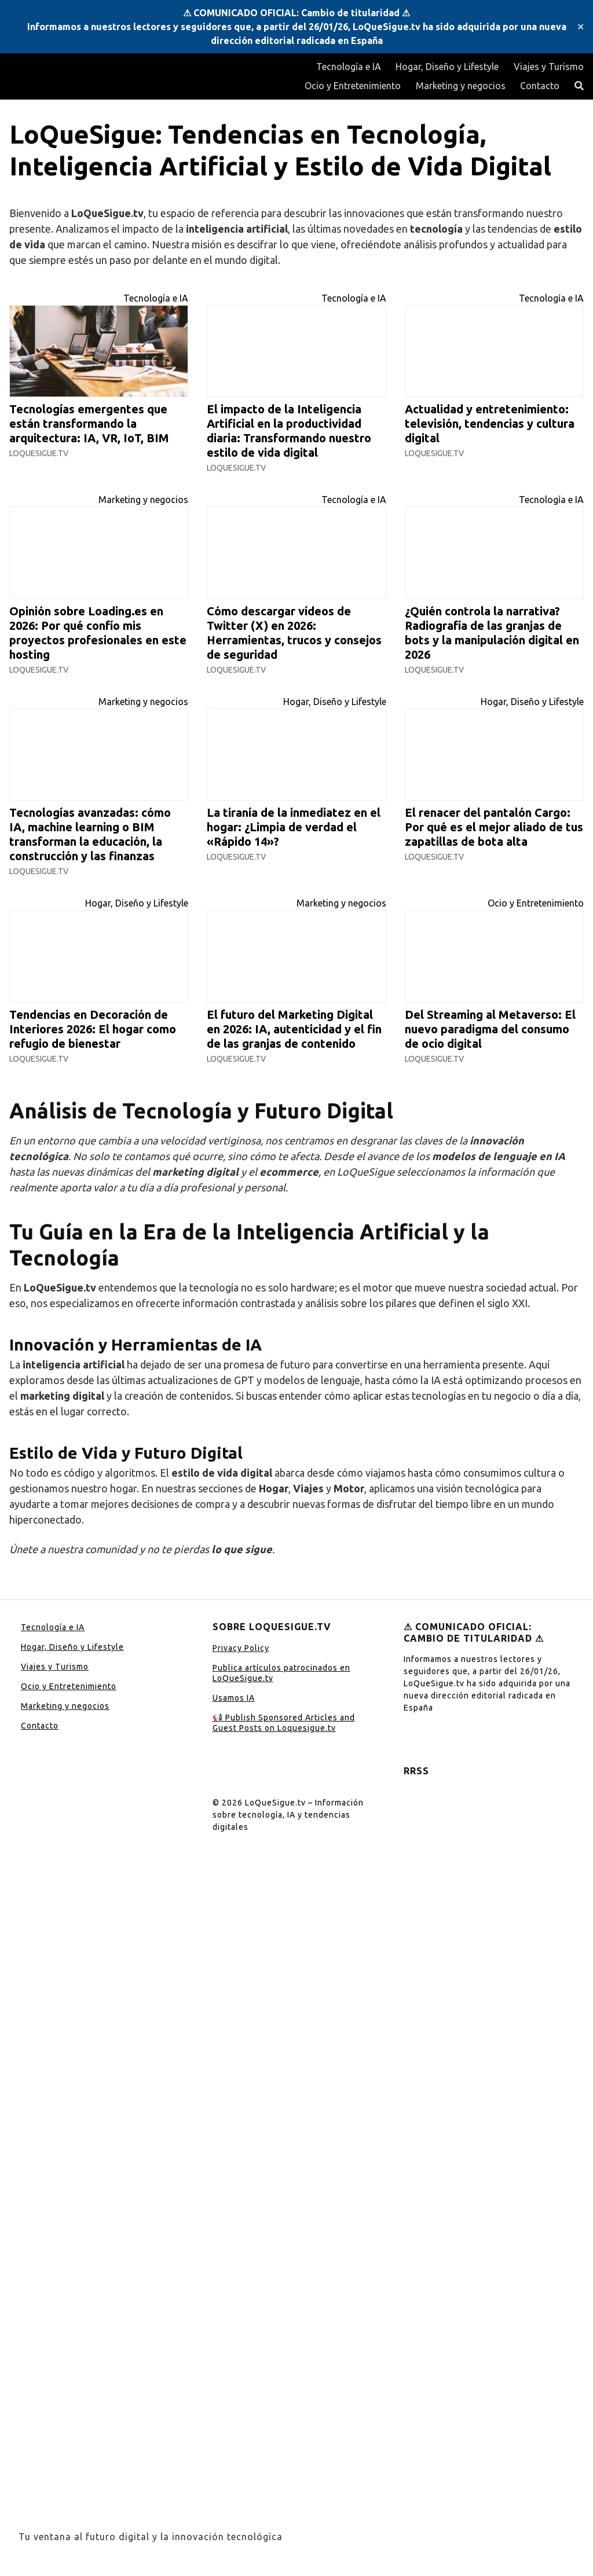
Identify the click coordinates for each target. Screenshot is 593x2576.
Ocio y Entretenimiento (353, 85)
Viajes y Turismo (549, 66)
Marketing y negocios (461, 85)
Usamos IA (234, 1697)
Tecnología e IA (348, 66)
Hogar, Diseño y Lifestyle (447, 66)
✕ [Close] (580, 26)
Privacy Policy (241, 1648)
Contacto (539, 85)
